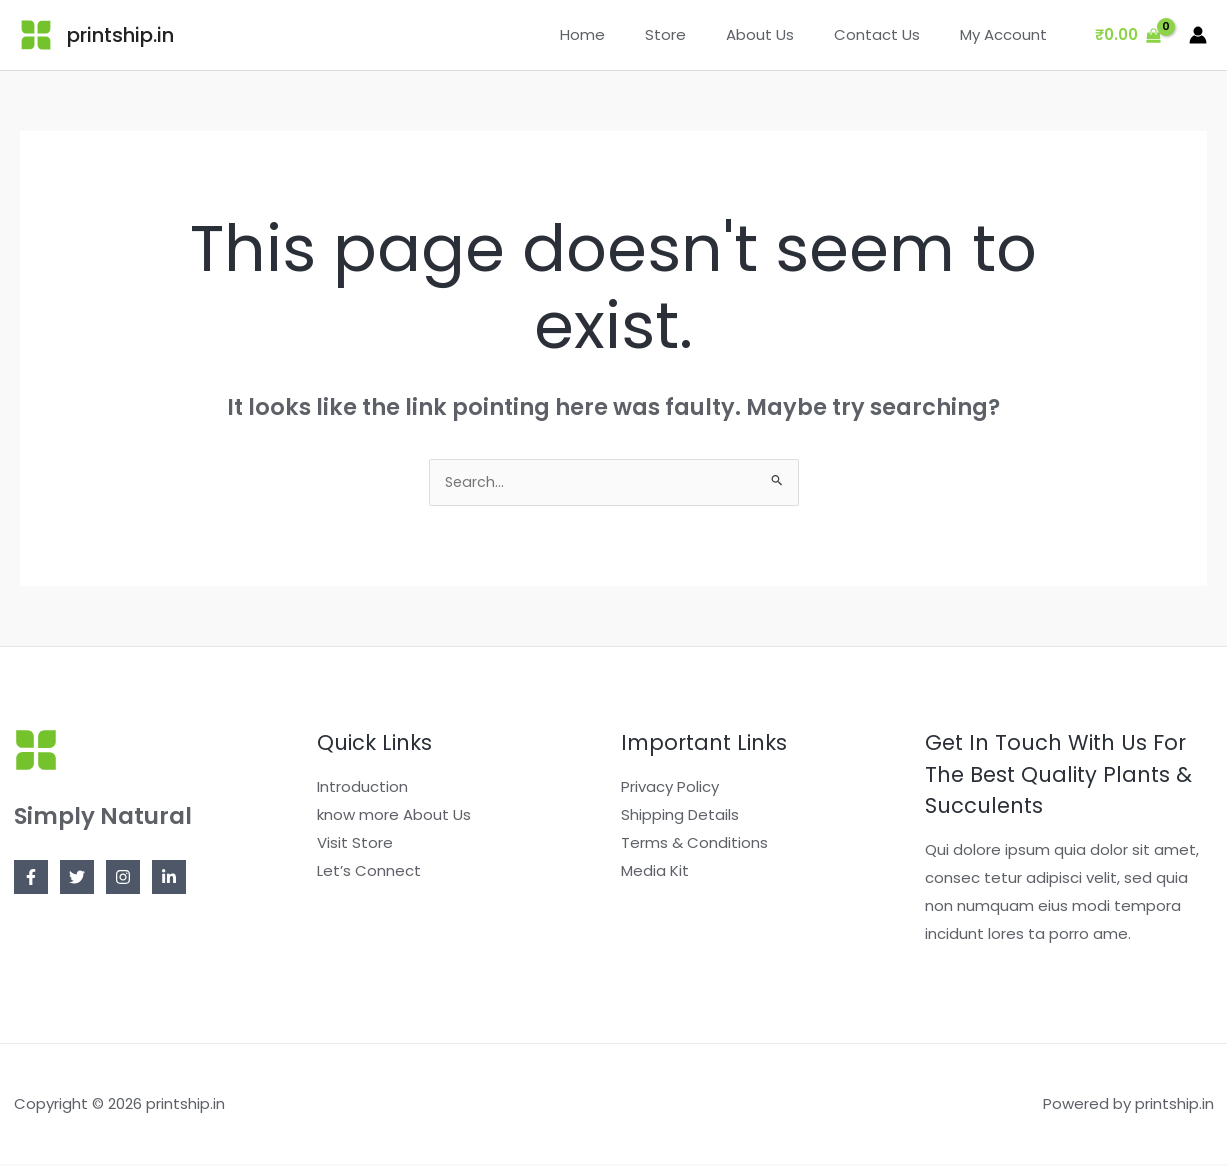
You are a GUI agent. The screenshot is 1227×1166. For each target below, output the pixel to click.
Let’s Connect (369, 872)
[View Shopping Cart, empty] (1128, 35)
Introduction (362, 788)
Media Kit (655, 872)
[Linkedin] (169, 879)
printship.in (120, 35)
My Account (1008, 34)
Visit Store (355, 844)
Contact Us (892, 34)
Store (700, 34)
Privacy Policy (670, 788)
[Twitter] (77, 879)
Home (627, 34)
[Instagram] (123, 879)
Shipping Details (680, 816)
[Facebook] (31, 879)
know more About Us (394, 816)
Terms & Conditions (694, 844)
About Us (785, 34)
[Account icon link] (1198, 35)
